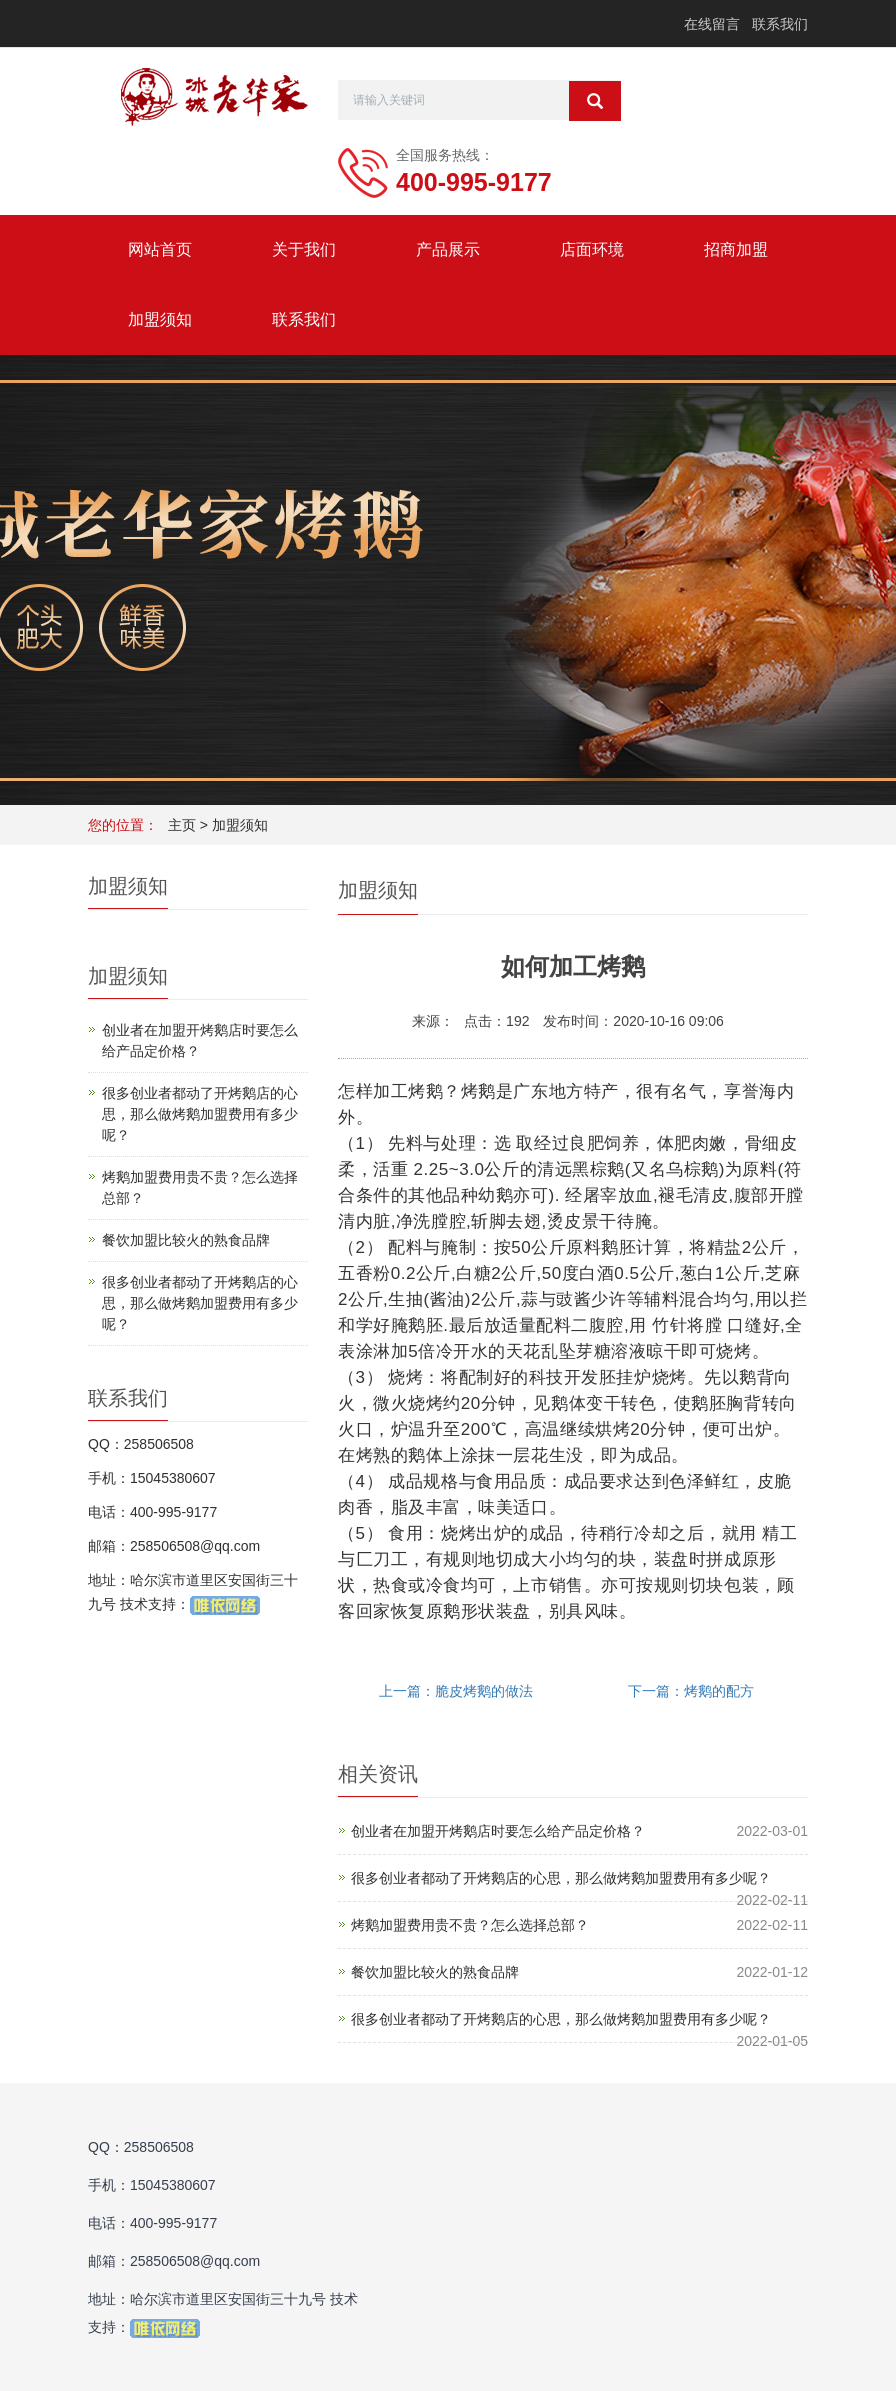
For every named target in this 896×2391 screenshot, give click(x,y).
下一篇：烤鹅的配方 (691, 1691)
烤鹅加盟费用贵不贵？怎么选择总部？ (470, 1925)
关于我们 (304, 249)
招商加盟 (736, 249)
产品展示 (448, 249)
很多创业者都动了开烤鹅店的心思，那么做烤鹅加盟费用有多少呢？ (561, 1878)
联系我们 (780, 24)
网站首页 (160, 249)
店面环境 (592, 249)
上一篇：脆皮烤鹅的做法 (456, 1691)
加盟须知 (160, 319)
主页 (182, 825)
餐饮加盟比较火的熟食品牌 (435, 1972)
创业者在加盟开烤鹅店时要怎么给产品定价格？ (498, 1831)
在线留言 (712, 24)
